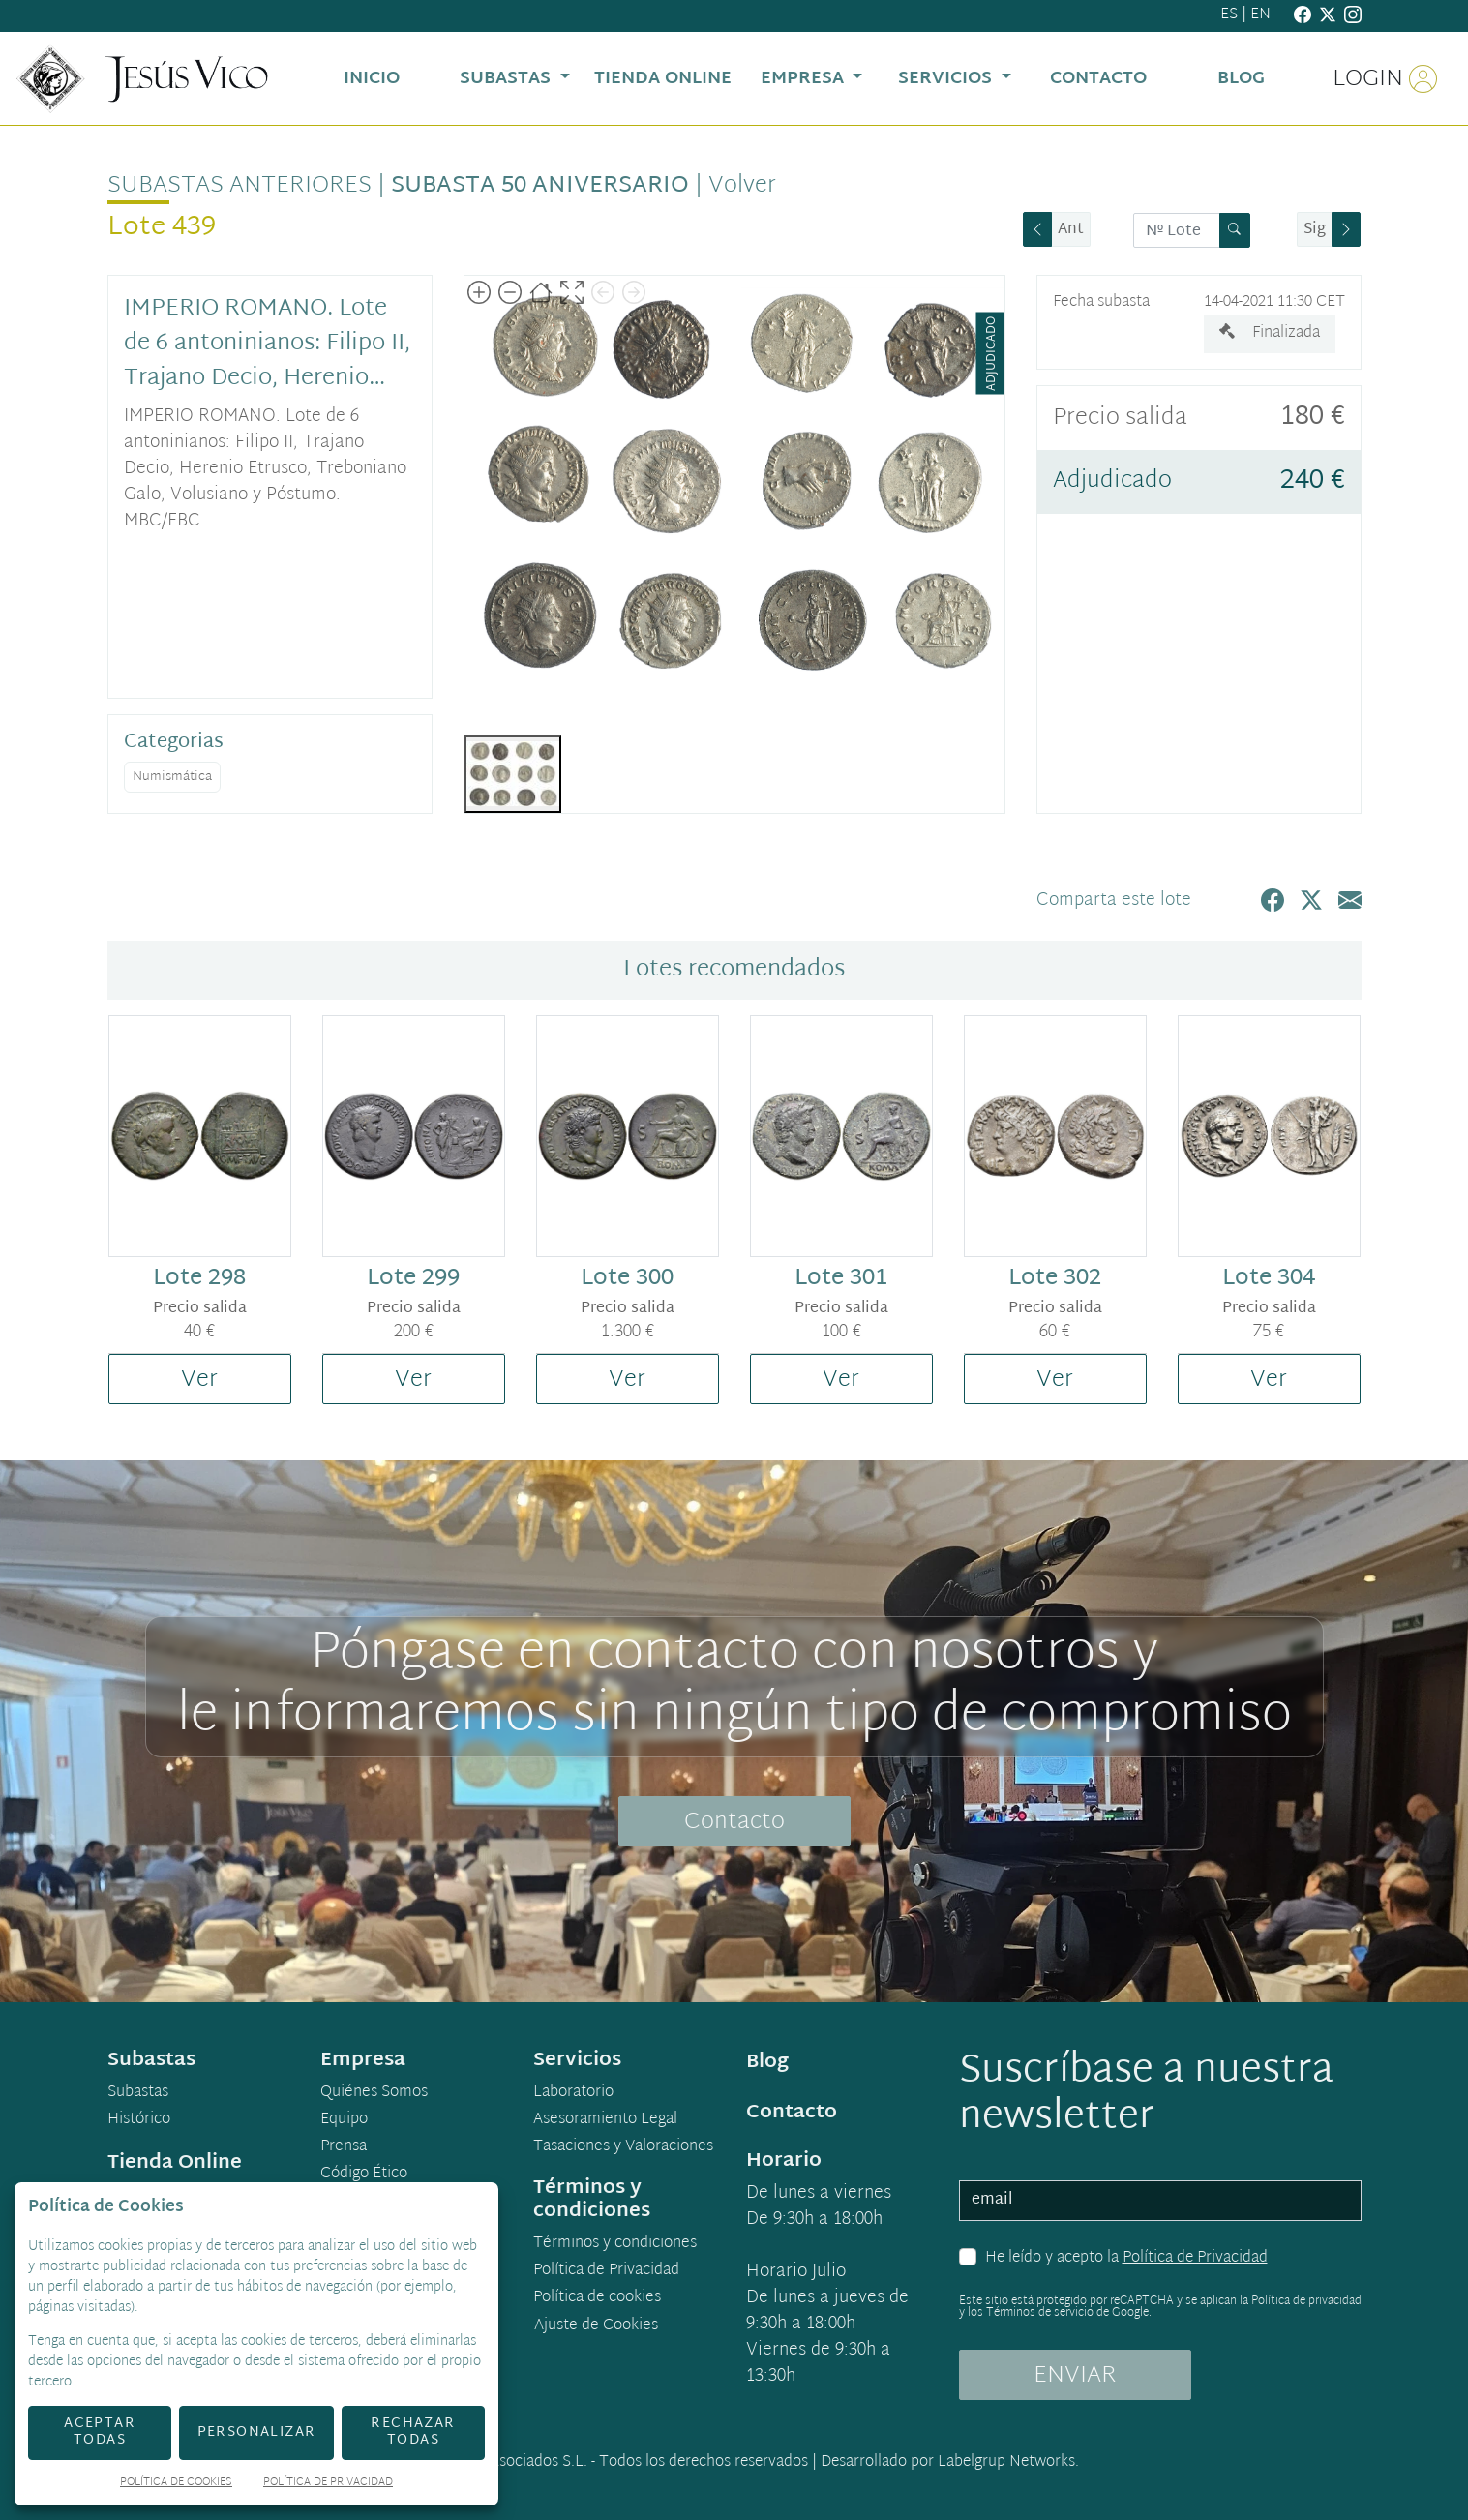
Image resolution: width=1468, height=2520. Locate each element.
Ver (199, 1380)
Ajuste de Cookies (596, 2326)
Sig (1314, 230)
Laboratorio (573, 2093)
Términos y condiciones (615, 2244)
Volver (742, 186)
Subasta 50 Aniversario (540, 186)
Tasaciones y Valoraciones (623, 2147)
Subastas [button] (507, 79)
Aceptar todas (99, 2432)
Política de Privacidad (1195, 2258)
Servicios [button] (947, 79)
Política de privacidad (1306, 2301)
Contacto (734, 1822)
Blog (767, 2062)
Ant (1071, 230)
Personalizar (256, 2432)
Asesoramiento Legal (605, 2120)
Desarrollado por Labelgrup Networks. (950, 2462)
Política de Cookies (176, 2483)
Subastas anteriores (239, 186)
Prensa (343, 2147)
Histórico (138, 2120)
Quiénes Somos (374, 2093)
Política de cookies (597, 2298)
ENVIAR (1075, 2376)
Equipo (344, 2120)
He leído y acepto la (1126, 2258)
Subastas (137, 2093)
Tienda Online (174, 2162)
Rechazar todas (413, 2432)
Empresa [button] (805, 79)
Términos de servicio (1040, 2313)
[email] (1160, 2200)
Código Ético (363, 2174)
